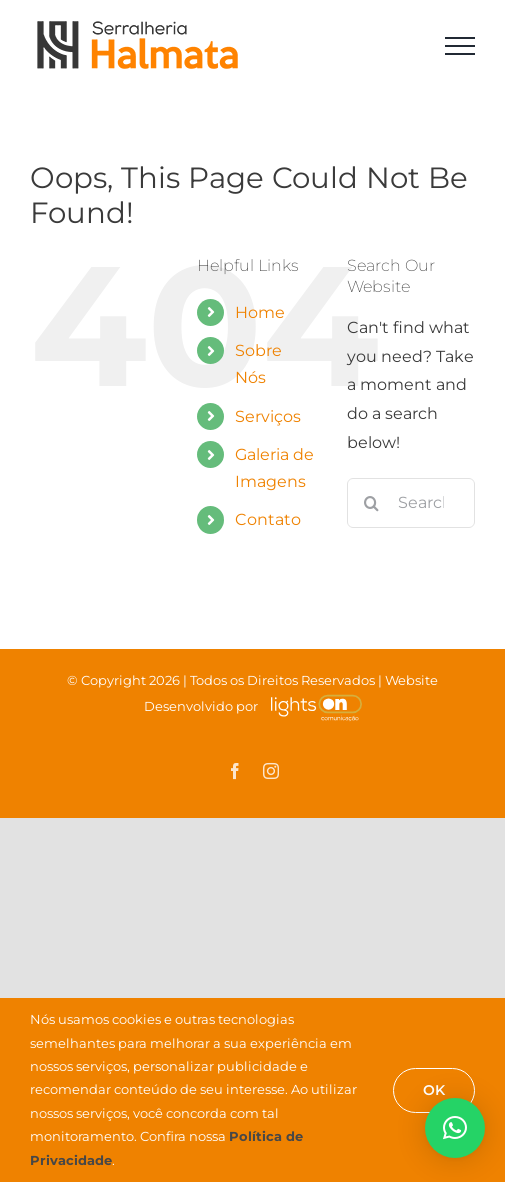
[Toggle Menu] (460, 46)
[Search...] (411, 503)
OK (434, 1090)
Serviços (268, 416)
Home (260, 312)
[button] (455, 1128)
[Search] (372, 503)
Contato (268, 519)
